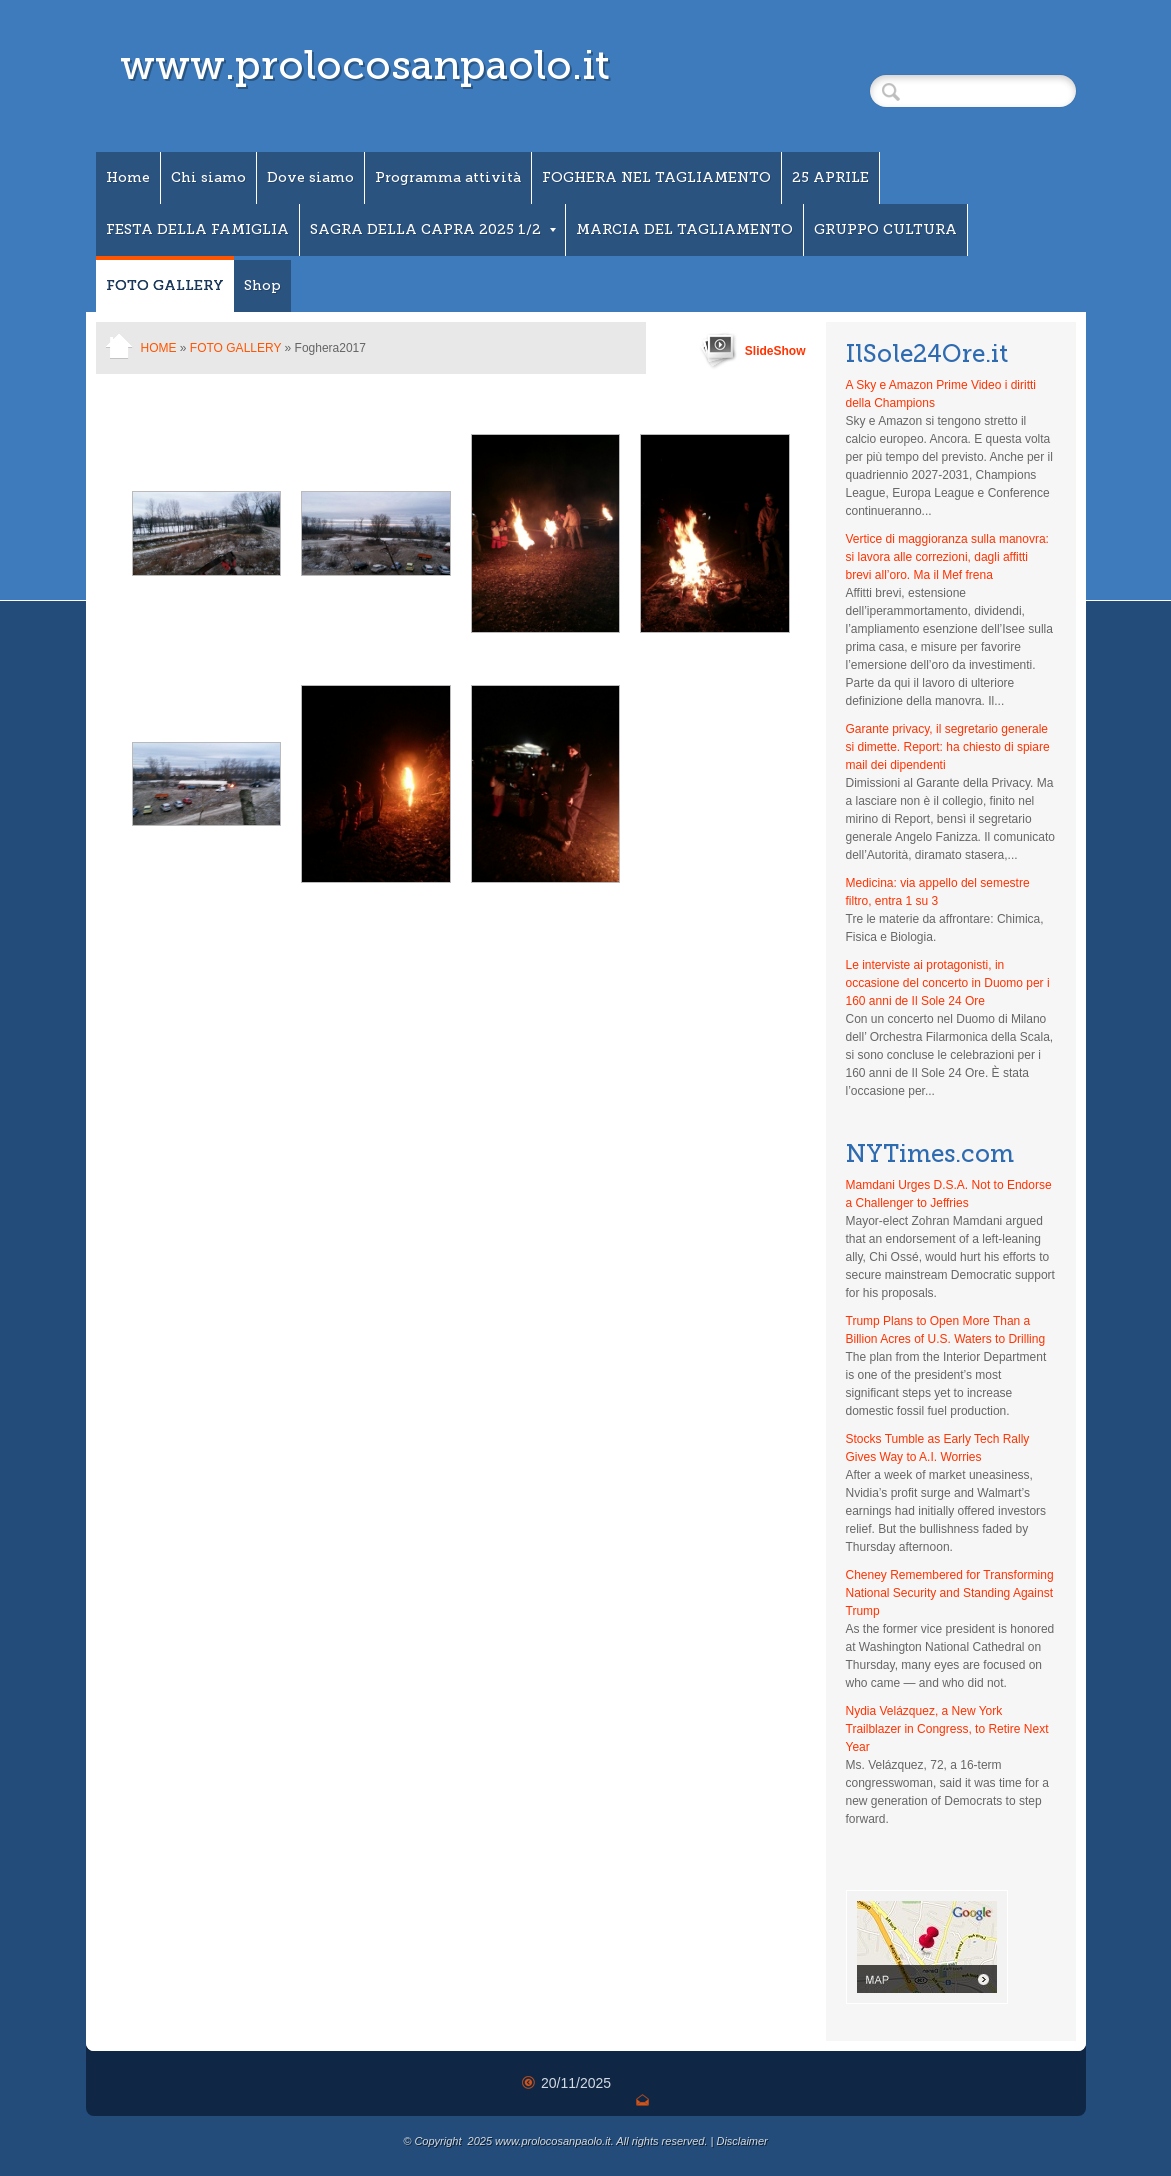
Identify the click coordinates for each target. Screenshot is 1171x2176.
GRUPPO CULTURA (885, 229)
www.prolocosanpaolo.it (365, 65)
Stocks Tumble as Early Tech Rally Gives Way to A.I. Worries (938, 1448)
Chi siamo (208, 177)
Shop (262, 285)
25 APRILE (830, 177)
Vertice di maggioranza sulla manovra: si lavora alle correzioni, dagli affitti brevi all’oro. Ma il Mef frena (947, 557)
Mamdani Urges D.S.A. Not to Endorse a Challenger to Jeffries (949, 1194)
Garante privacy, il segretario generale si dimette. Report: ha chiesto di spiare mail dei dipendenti (948, 747)
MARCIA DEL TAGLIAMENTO (684, 229)
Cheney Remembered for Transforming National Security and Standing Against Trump (950, 1593)
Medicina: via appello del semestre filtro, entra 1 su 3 (938, 892)
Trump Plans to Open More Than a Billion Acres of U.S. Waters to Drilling (946, 1330)
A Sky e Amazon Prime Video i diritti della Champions (941, 394)
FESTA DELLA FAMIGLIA (197, 229)
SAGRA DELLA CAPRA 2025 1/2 (433, 229)
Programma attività (448, 177)
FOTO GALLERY (165, 285)
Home (128, 177)
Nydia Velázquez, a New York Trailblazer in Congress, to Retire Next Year (947, 1729)
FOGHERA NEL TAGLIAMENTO (656, 177)
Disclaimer (741, 2141)
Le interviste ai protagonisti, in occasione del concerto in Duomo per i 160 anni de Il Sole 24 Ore (948, 983)
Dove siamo (310, 177)
